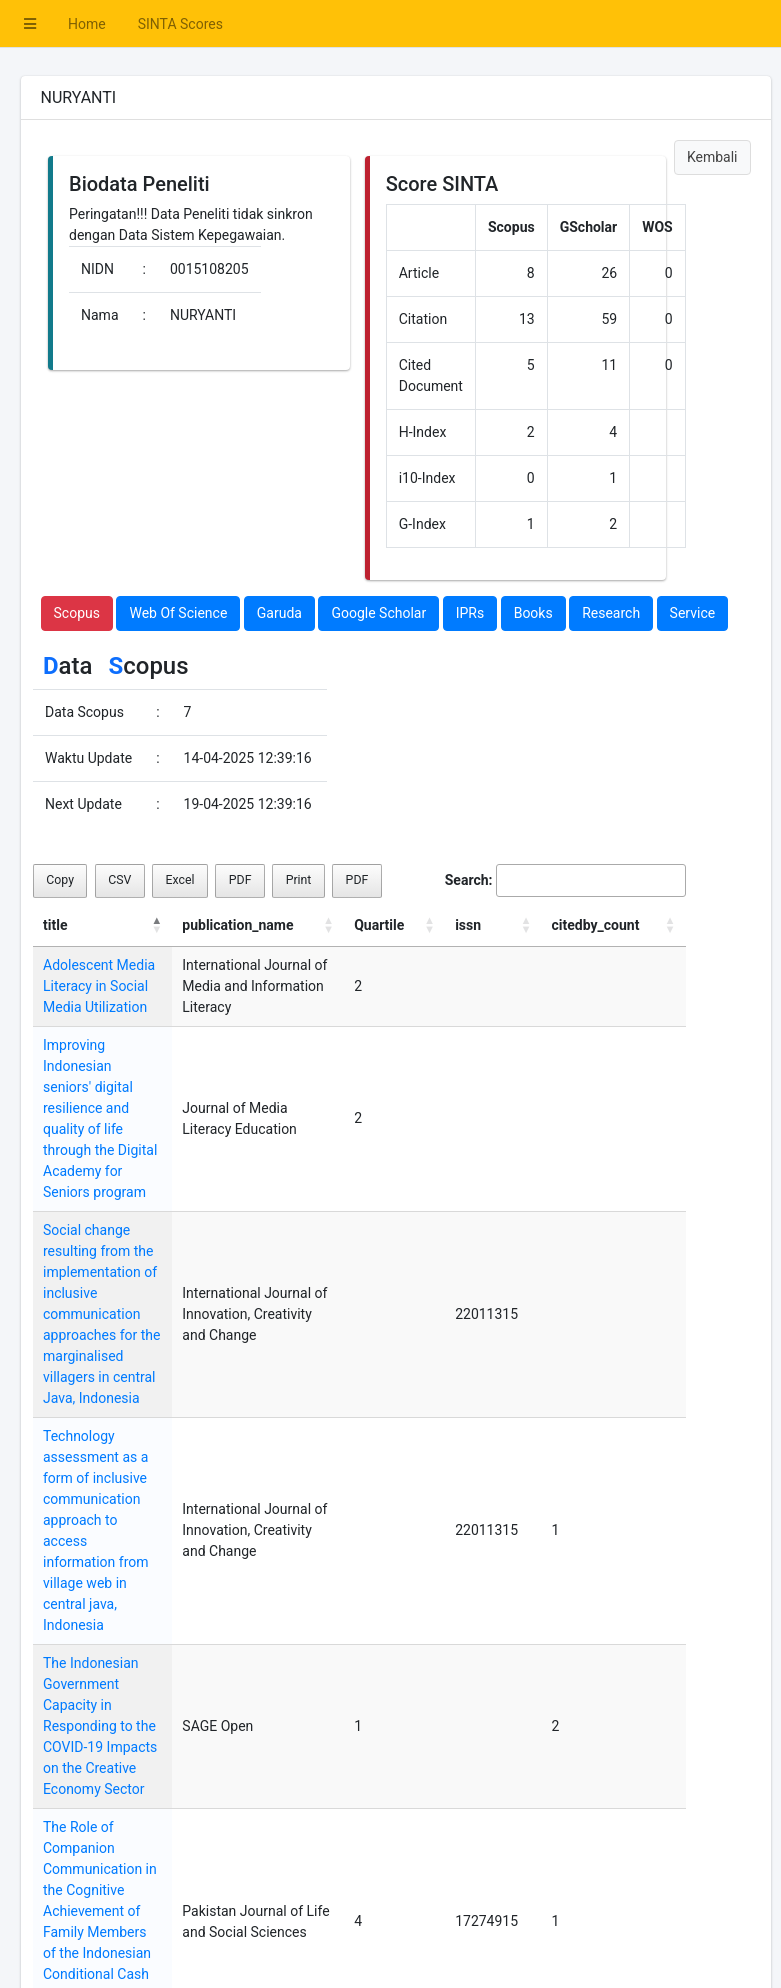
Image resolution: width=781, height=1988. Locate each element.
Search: (565, 880)
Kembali (712, 157)
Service (693, 613)
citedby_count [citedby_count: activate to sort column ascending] (615, 925)
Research (611, 613)
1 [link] (606, 1885)
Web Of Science (178, 613)
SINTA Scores (180, 24)
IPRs (470, 613)
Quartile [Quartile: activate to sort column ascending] (427, 925)
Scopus (77, 613)
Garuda (279, 613)
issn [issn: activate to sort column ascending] (501, 925)
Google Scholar (378, 613)
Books (533, 613)
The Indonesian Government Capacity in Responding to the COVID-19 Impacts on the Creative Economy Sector (126, 1495)
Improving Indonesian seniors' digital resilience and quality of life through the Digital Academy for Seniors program (122, 1087)
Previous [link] (543, 1885)
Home (87, 24)
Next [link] (656, 1885)
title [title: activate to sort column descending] (55, 925)
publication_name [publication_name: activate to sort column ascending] (290, 925)
